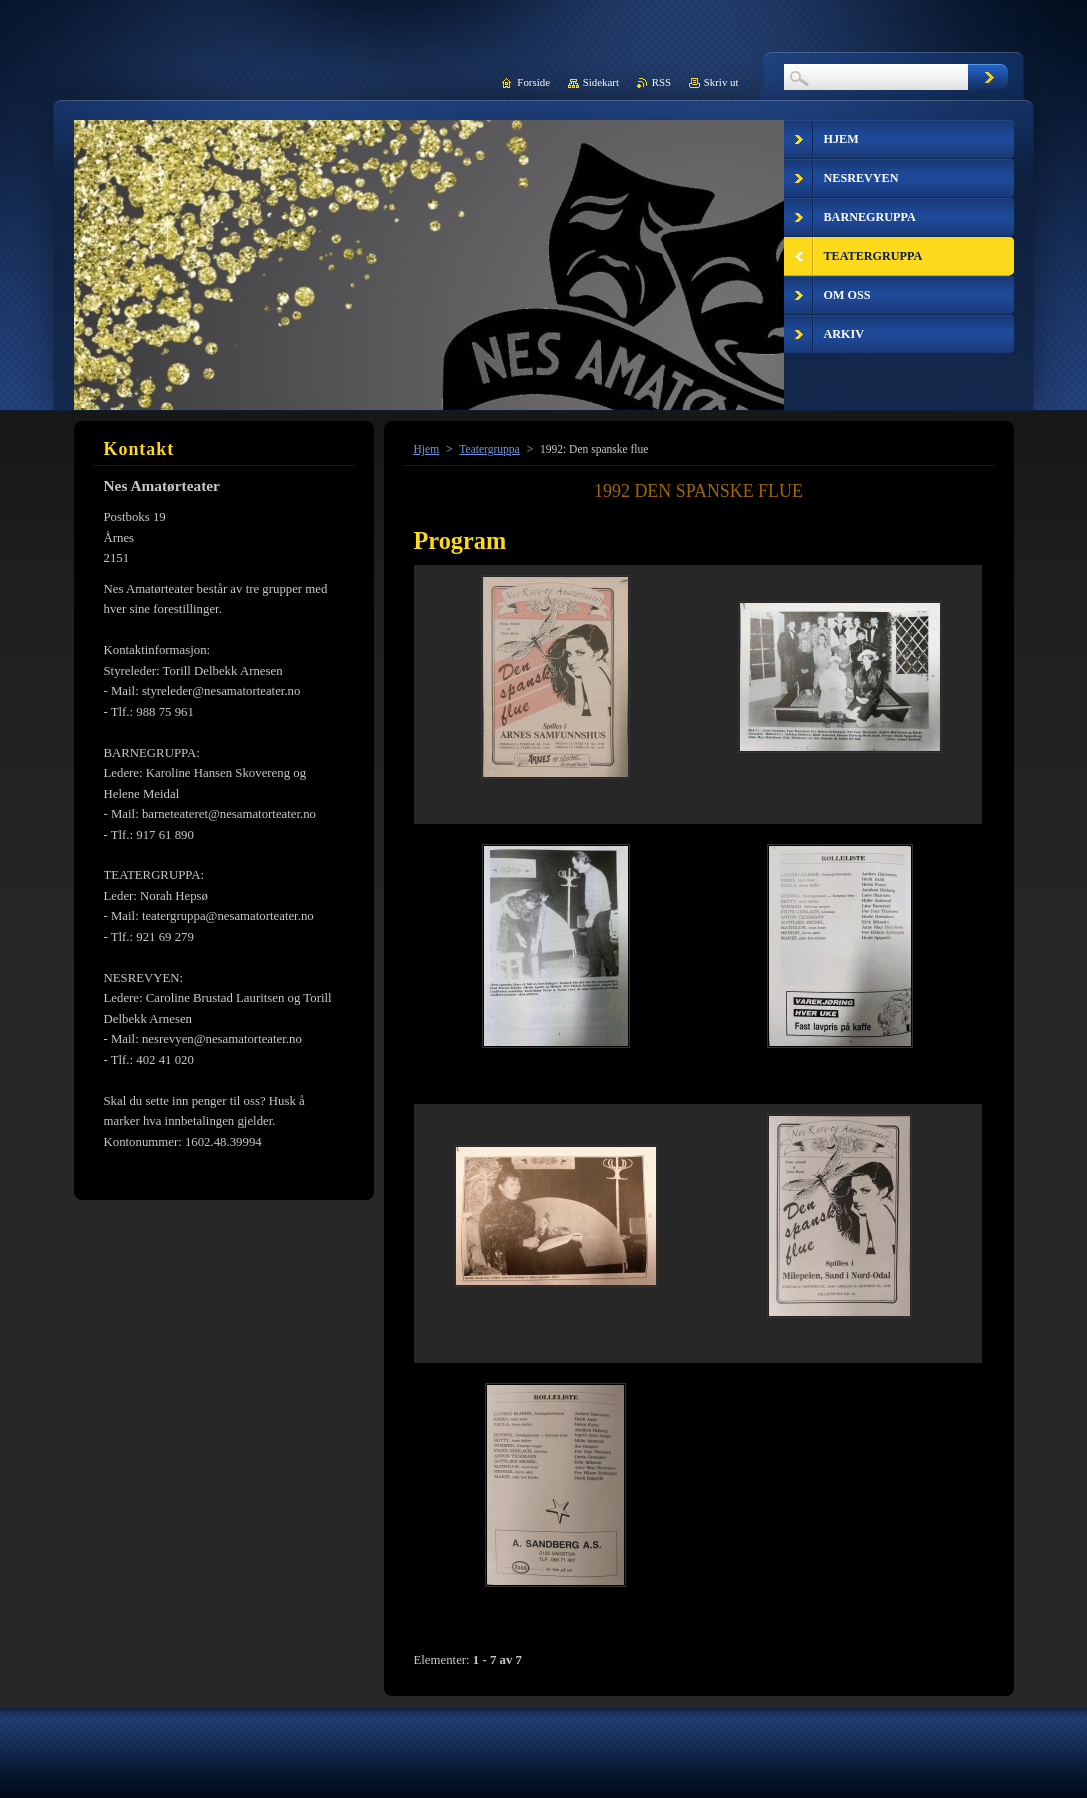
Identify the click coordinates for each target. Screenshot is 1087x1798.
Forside (533, 82)
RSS (661, 82)
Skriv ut (721, 82)
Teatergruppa (489, 449)
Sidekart (601, 82)
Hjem (427, 449)
